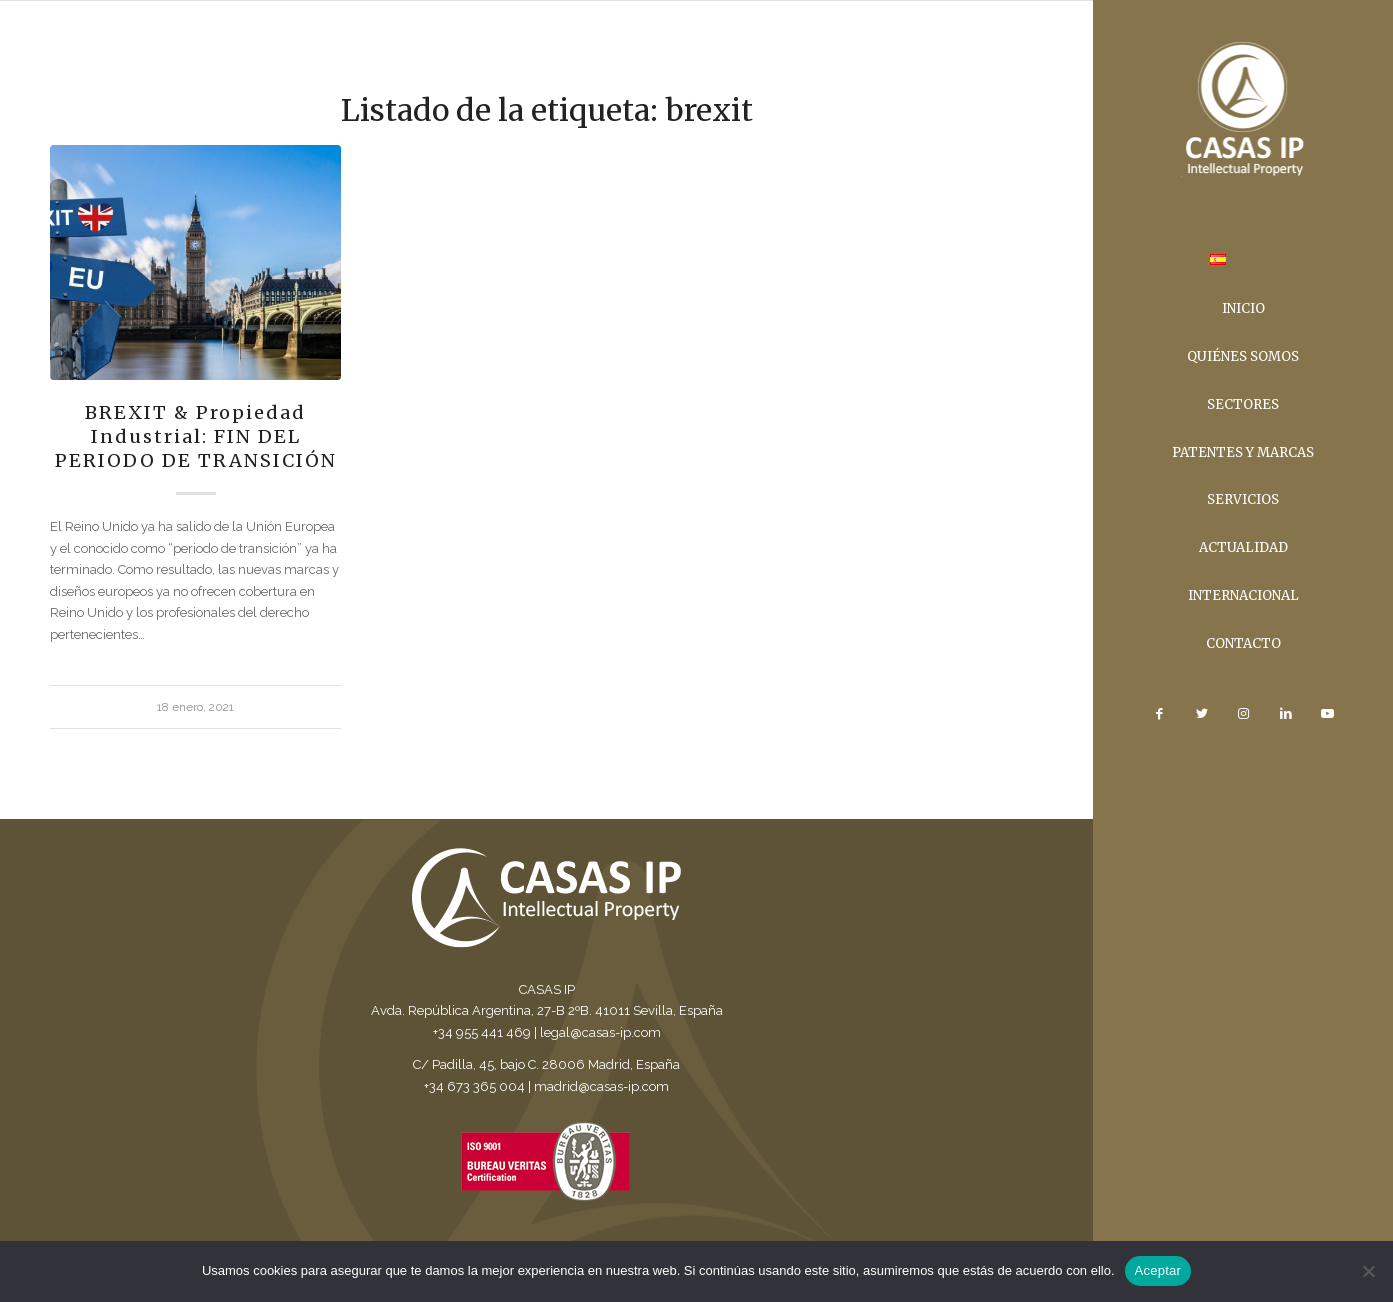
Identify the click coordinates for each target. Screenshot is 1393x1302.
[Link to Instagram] (1243, 714)
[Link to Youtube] (1327, 714)
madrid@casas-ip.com (601, 1086)
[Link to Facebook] (1159, 714)
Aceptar (1158, 1270)
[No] (1368, 1271)
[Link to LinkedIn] (1285, 714)
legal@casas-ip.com (600, 1032)
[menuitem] (1218, 262)
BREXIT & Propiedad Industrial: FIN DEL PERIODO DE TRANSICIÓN (196, 436)
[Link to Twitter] (1201, 714)
